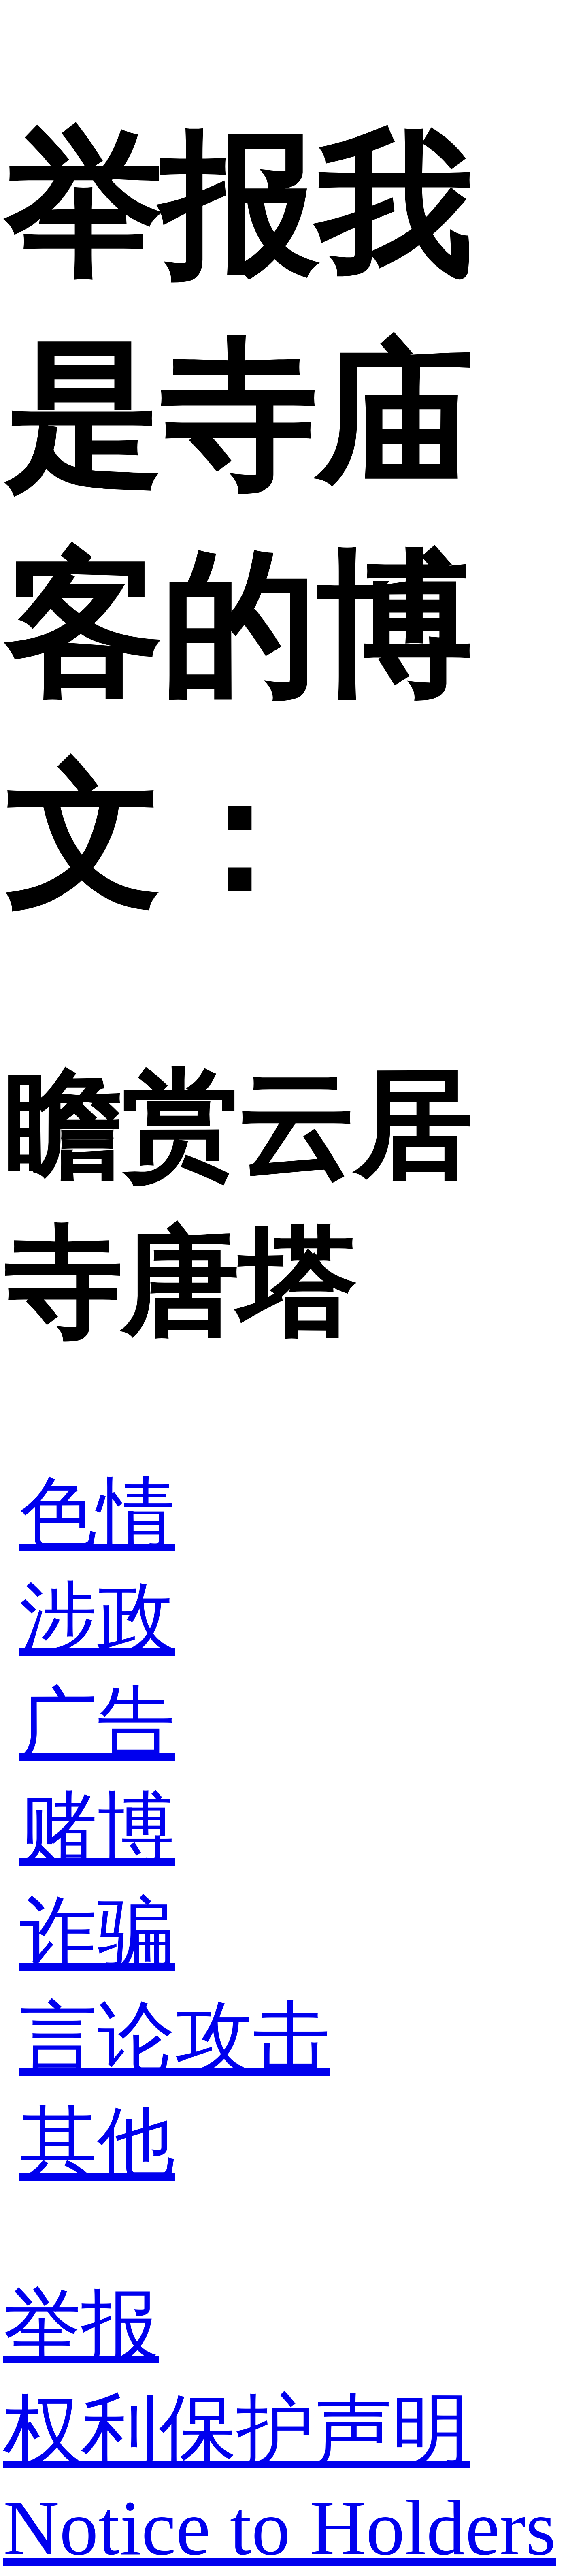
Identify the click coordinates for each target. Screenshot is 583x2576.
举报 (81, 2325)
